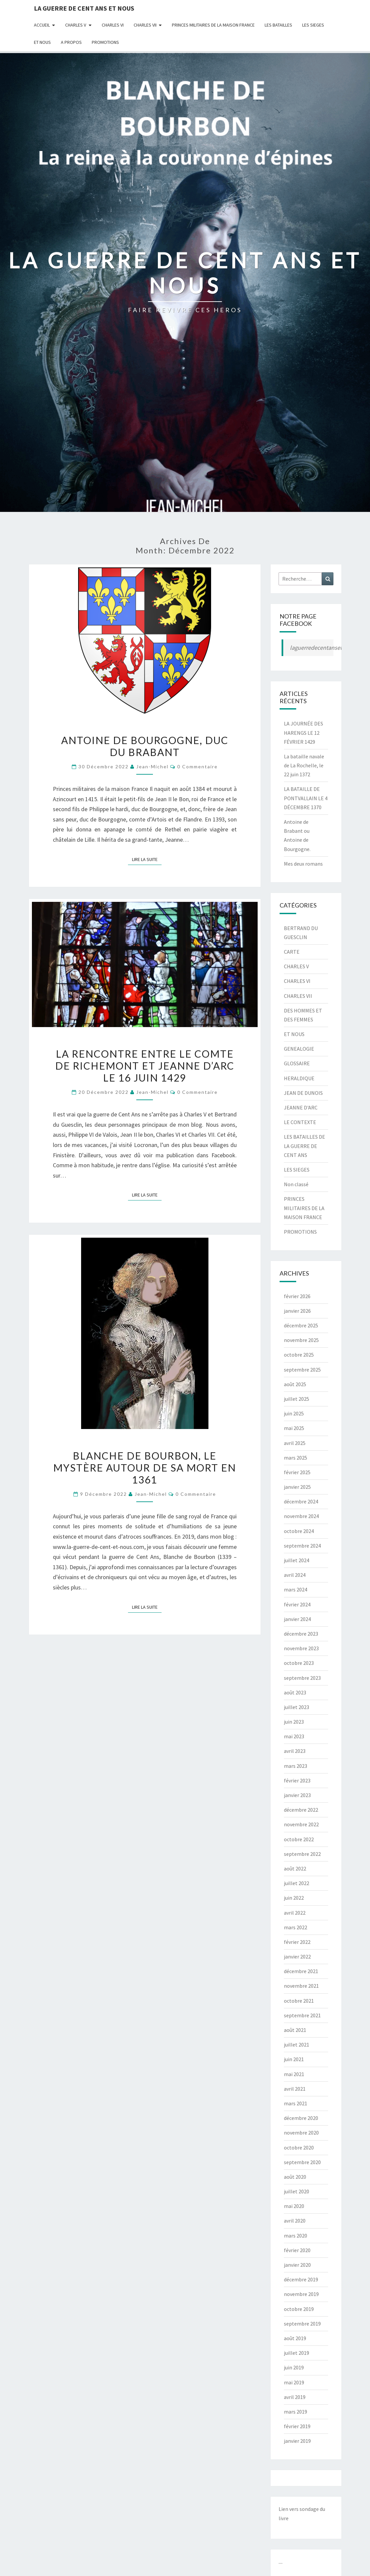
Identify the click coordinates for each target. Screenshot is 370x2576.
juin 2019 (294, 2367)
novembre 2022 (301, 1824)
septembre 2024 (302, 1545)
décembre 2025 (301, 1325)
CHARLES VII (145, 25)
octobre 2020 (299, 2147)
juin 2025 (294, 1413)
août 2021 (295, 2030)
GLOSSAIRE (297, 1063)
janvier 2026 (297, 1310)
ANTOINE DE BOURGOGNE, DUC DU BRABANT (144, 746)
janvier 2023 (297, 1795)
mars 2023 (295, 1766)
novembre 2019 (301, 2294)
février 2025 (297, 1472)
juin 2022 (294, 1897)
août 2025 (295, 1384)
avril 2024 (295, 1575)
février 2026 (297, 1296)
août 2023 (295, 1692)
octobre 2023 (299, 1663)
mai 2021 (294, 2074)
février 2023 (297, 1780)
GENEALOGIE (299, 1048)
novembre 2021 (301, 1985)
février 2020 (297, 2250)
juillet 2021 (296, 2044)
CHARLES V (75, 25)
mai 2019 (294, 2382)
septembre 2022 (302, 1854)
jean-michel (152, 766)
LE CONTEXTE (300, 1122)
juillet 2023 (296, 1707)
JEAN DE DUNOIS (303, 1093)
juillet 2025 (296, 1398)
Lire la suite (147, 859)
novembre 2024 (301, 1516)
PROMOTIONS (105, 42)
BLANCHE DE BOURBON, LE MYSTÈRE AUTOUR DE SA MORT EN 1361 (144, 1467)
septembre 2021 (302, 2015)
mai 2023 (294, 1736)
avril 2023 (295, 1751)
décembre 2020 (301, 2118)
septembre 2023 (302, 1677)
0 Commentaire (197, 766)
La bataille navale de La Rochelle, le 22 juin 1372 (304, 765)
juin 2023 (294, 1721)
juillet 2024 (296, 1560)
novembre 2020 (301, 2132)
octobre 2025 (299, 1354)
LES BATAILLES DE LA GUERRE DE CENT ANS (304, 1145)
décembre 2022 (301, 1809)
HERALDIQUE (299, 1078)
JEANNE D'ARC (300, 1107)
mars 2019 (295, 2411)
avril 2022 (295, 1912)
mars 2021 (295, 2103)
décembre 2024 (301, 1501)
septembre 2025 (302, 1369)
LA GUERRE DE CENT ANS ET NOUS (84, 8)
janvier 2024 (297, 1619)
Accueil (42, 25)
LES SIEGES (313, 25)
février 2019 (297, 2426)
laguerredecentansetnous (322, 647)
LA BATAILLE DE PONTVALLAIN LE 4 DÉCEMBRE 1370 (305, 798)
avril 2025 (295, 1443)
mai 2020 (294, 2206)
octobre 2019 (299, 2309)
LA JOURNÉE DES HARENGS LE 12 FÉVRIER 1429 (303, 732)
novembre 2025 (301, 1340)
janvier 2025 (297, 1486)
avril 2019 (295, 2397)
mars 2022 (295, 1927)
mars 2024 (295, 1589)
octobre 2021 (299, 2000)
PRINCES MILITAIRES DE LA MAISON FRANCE (213, 25)
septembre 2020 (302, 2162)
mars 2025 (295, 1457)
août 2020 (295, 2176)
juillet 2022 (296, 1883)
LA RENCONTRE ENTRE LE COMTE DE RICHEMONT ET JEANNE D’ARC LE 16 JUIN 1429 (144, 1066)
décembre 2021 (301, 1971)
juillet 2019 (296, 2352)
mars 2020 (295, 2235)
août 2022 (295, 1868)
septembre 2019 (302, 2323)
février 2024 (297, 1604)
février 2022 (297, 1942)
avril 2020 (295, 2220)
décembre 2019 (301, 2279)
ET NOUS (42, 42)
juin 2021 (294, 2059)
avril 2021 (295, 2088)
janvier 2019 (297, 2440)
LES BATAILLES (278, 25)
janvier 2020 (297, 2264)
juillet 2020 (296, 2191)
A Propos (71, 42)
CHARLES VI (113, 25)
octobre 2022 (299, 1839)
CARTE (292, 951)
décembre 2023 (301, 1633)
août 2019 (295, 2338)
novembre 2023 (301, 1648)
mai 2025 (294, 1428)
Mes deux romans (303, 863)
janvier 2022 (297, 1956)
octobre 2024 (299, 1531)
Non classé (296, 1184)
